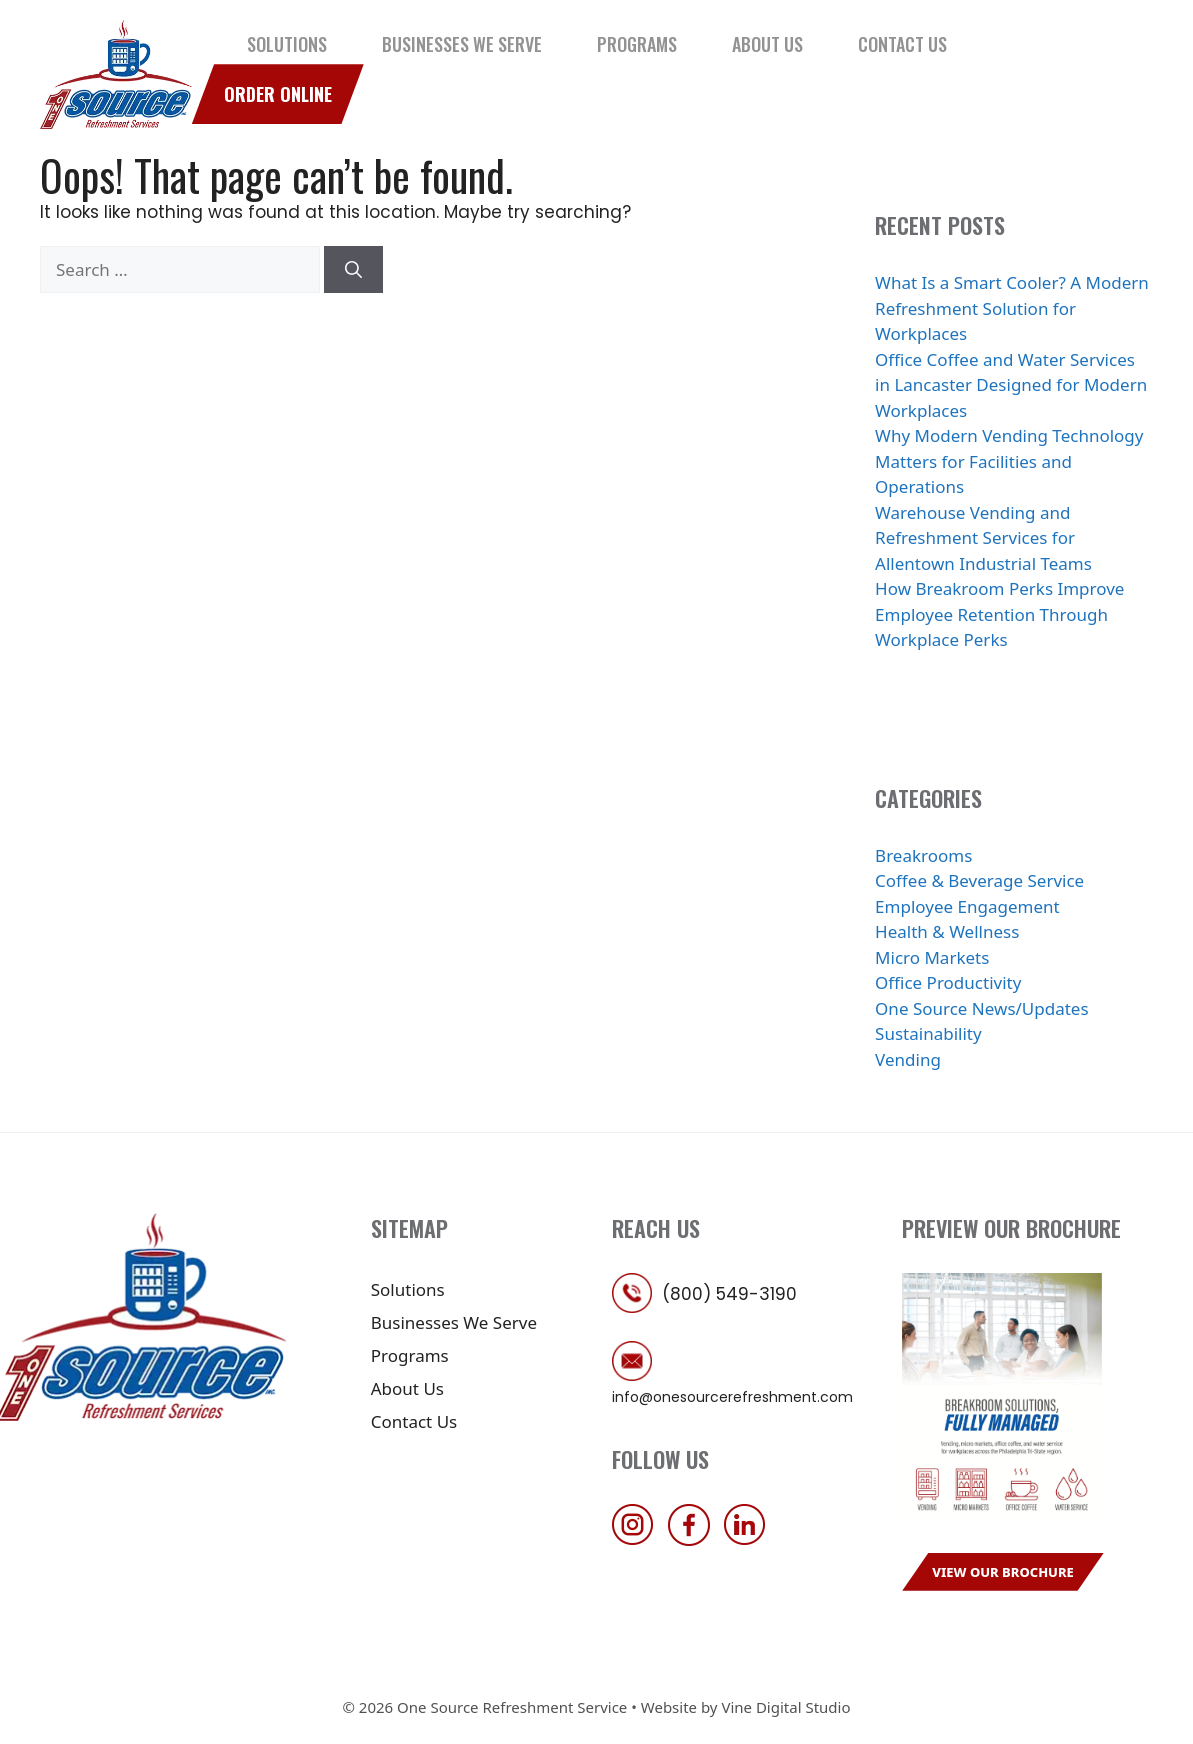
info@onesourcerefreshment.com (732, 1397)
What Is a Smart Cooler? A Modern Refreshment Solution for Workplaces (1012, 308)
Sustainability (928, 1033)
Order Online (278, 94)
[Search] (353, 270)
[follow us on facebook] (694, 1539)
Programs (637, 44)
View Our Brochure (1003, 1572)
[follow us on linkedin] (750, 1539)
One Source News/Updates (982, 1008)
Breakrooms (923, 855)
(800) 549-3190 (729, 1294)
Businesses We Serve (462, 44)
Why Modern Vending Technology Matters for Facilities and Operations (1009, 461)
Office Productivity (948, 982)
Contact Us (902, 44)
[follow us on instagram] (638, 1539)
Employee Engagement (967, 906)
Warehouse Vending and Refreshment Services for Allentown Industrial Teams (983, 538)
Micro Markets (932, 957)
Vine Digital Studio (785, 1707)
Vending (908, 1059)
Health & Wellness (947, 931)
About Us (767, 44)
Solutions (287, 44)
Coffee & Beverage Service (979, 880)
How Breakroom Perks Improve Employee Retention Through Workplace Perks (999, 614)
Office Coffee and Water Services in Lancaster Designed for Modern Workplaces (1011, 385)
